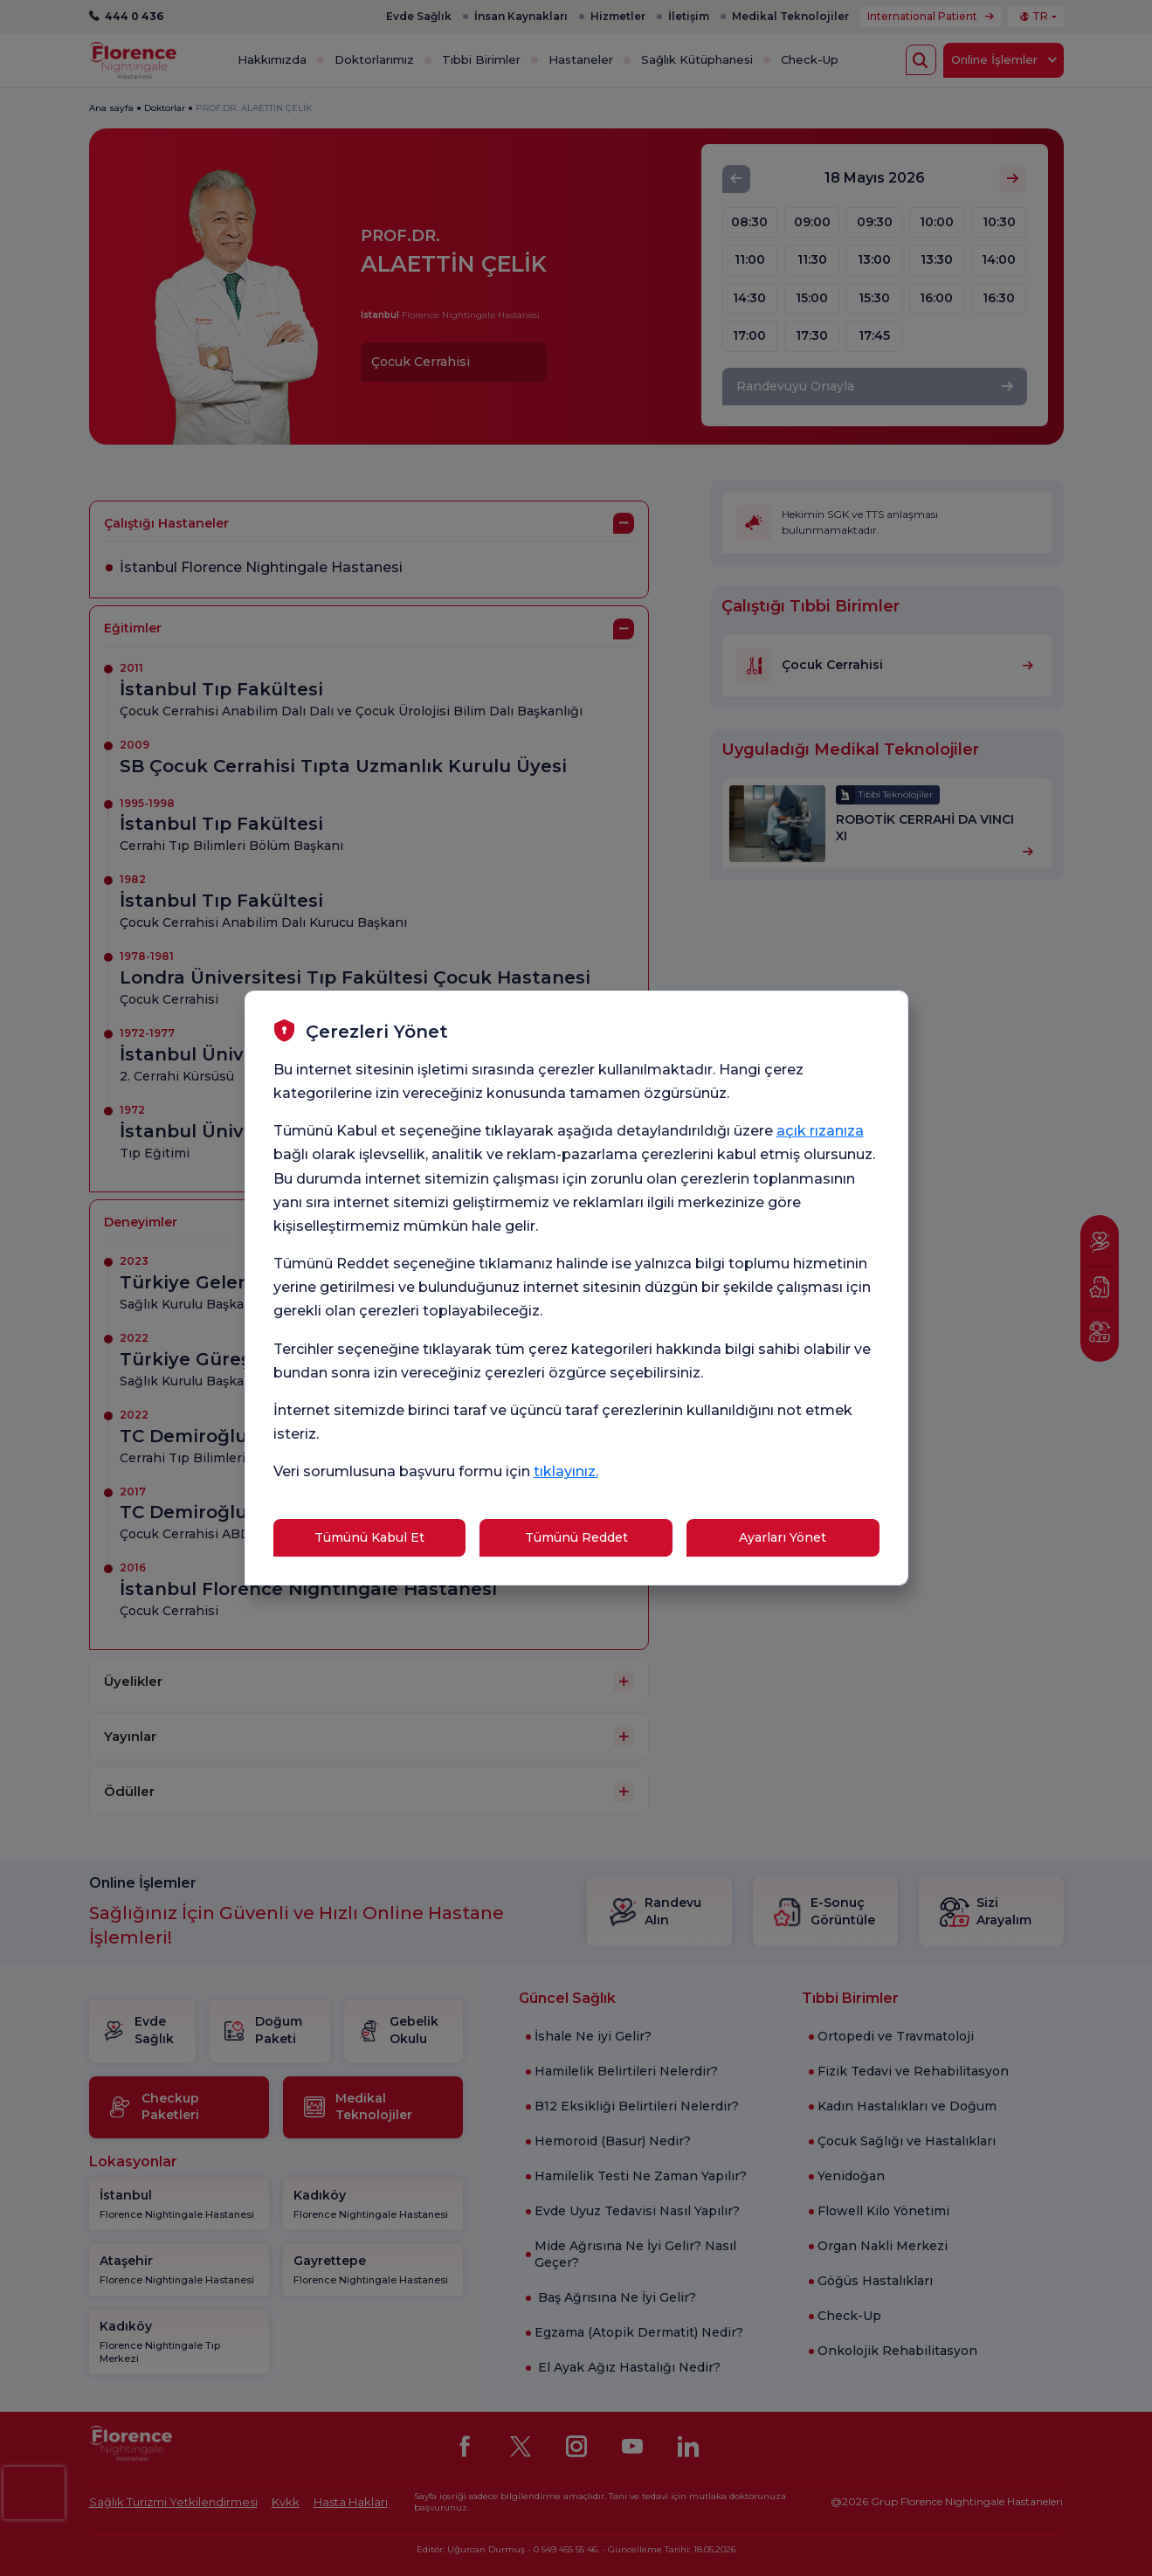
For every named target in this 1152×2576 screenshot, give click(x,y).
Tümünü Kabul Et (369, 1537)
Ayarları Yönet (782, 1537)
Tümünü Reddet (576, 1537)
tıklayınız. (566, 1471)
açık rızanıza (820, 1130)
